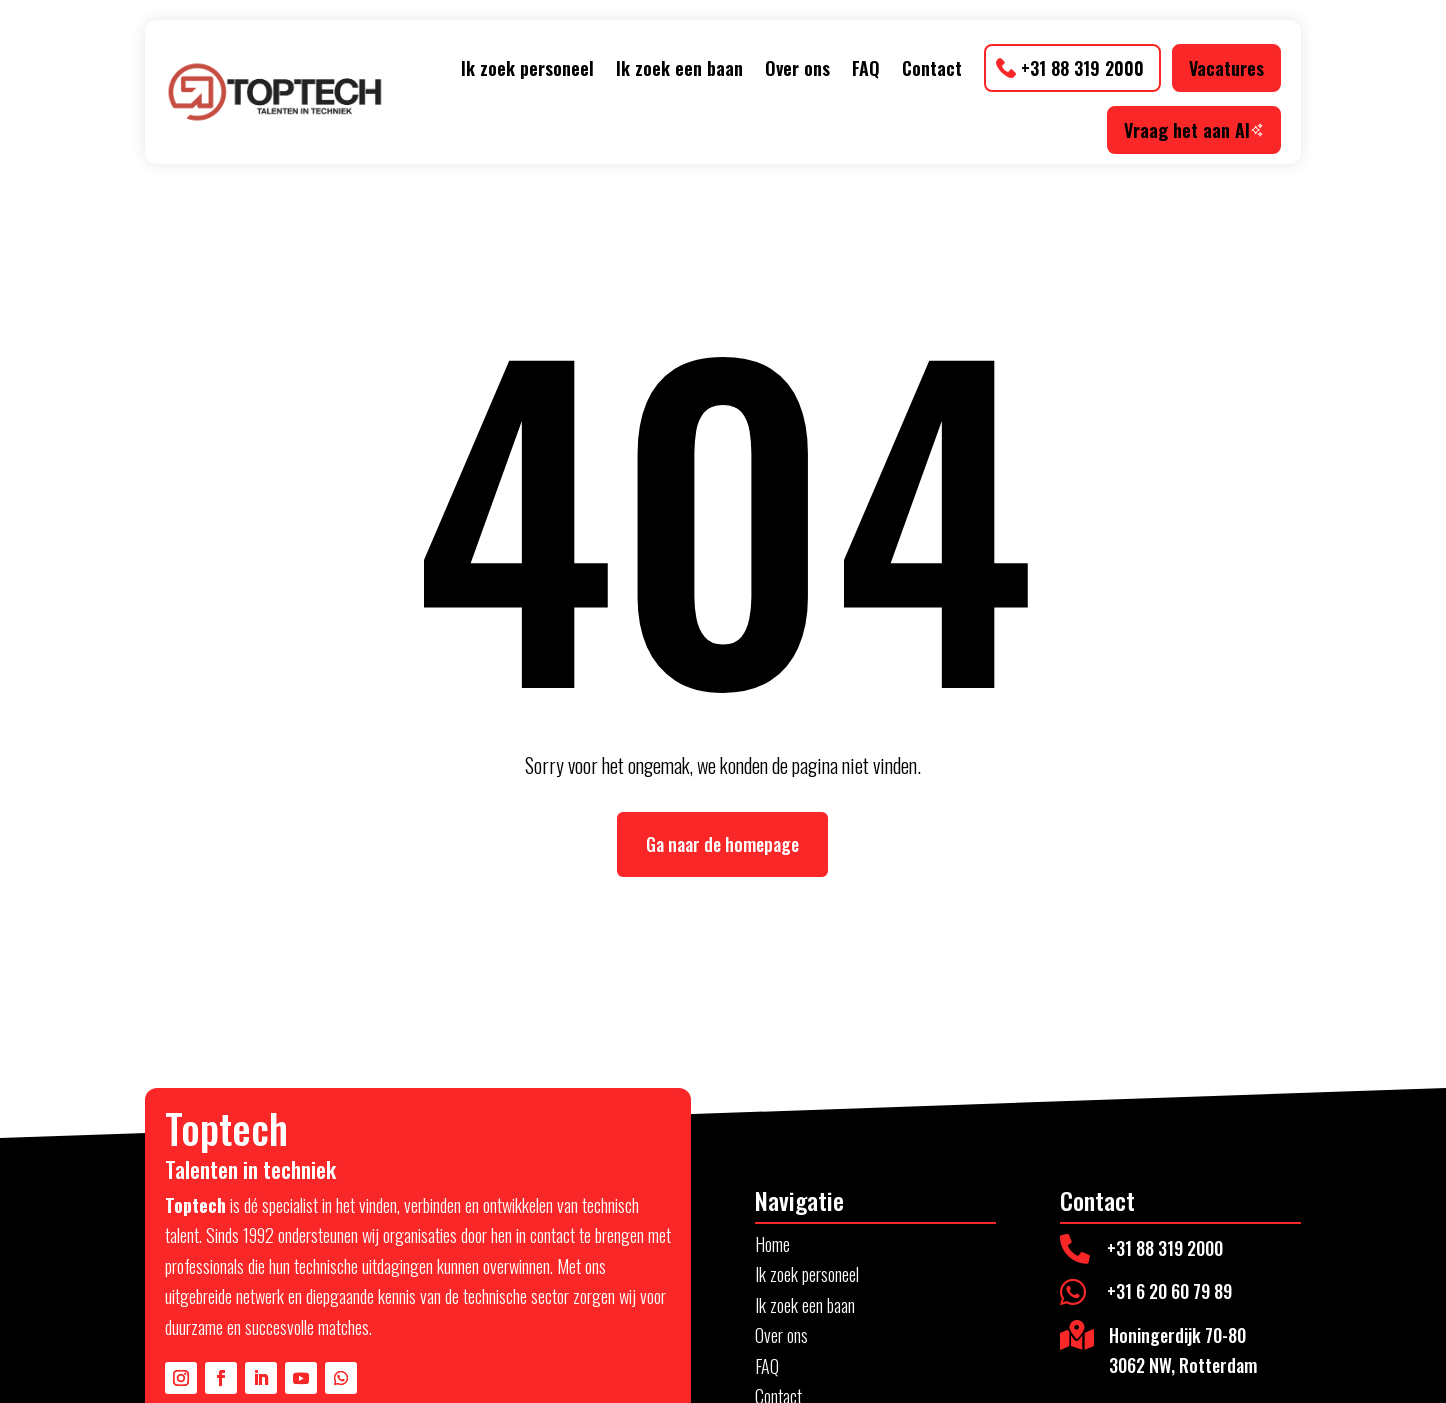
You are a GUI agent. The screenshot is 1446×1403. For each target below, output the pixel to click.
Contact (932, 68)
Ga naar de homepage (722, 844)
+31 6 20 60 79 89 (1169, 1291)
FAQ (866, 68)
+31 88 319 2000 (1082, 68)
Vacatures (1226, 68)
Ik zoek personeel (527, 68)
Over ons (797, 68)
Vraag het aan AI (1194, 130)
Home (772, 1244)
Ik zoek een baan (679, 68)
